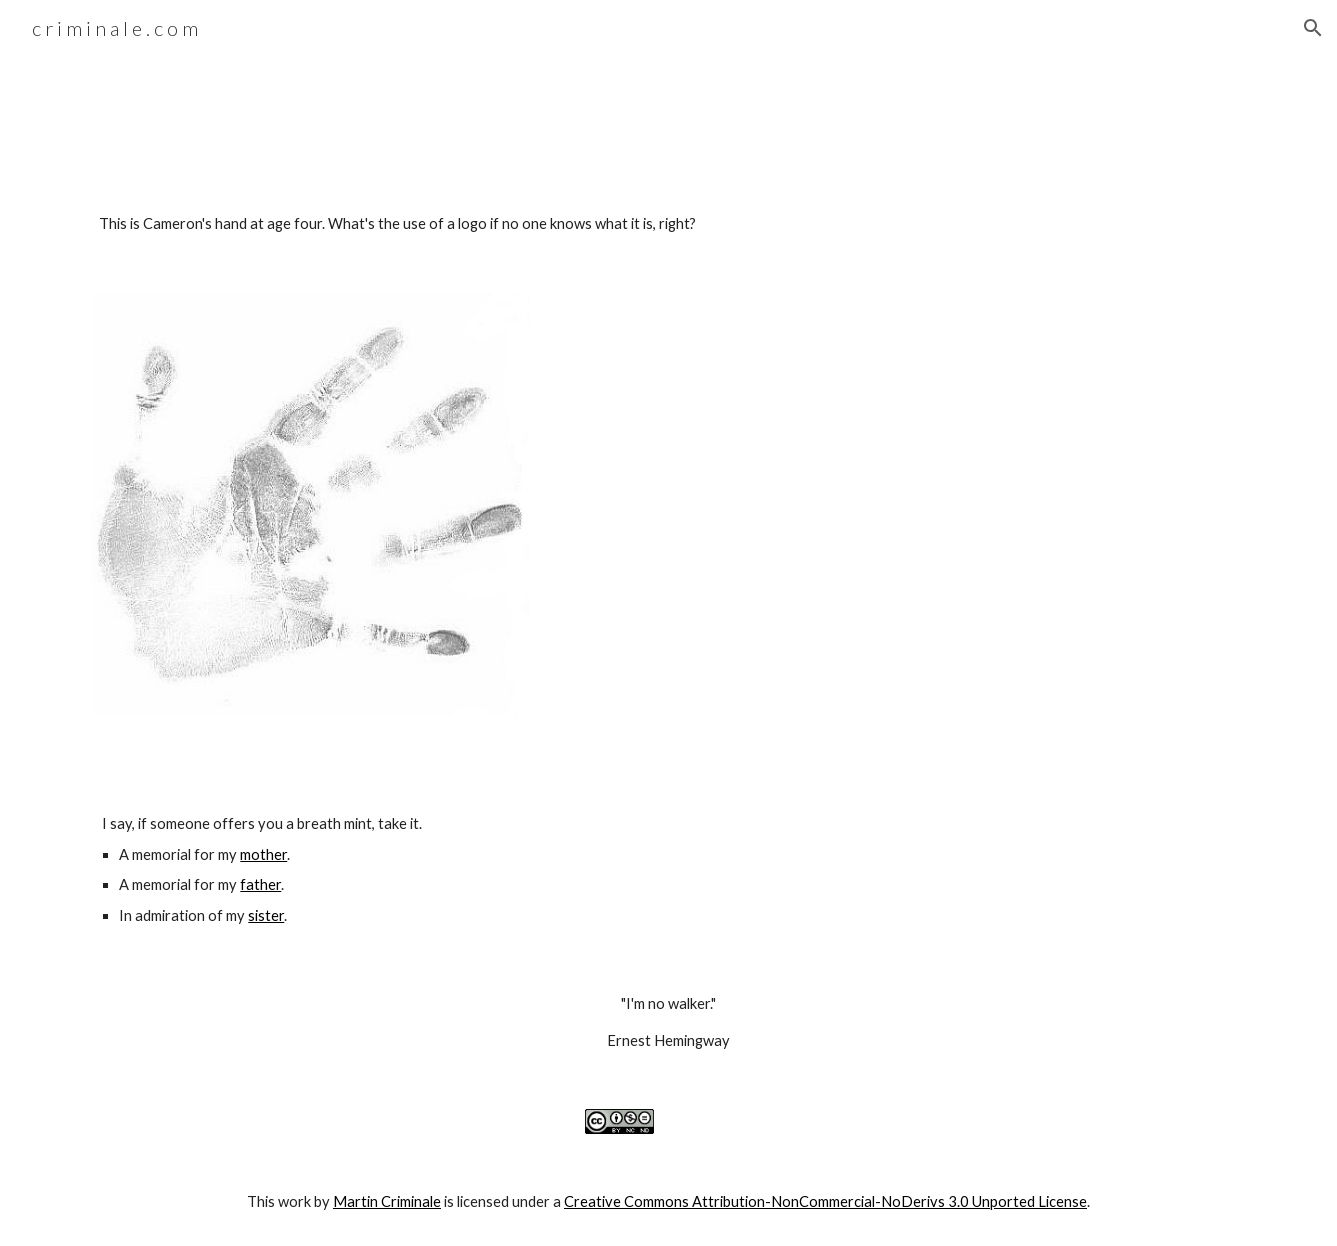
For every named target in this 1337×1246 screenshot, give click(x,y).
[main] (668, 224)
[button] (1313, 28)
